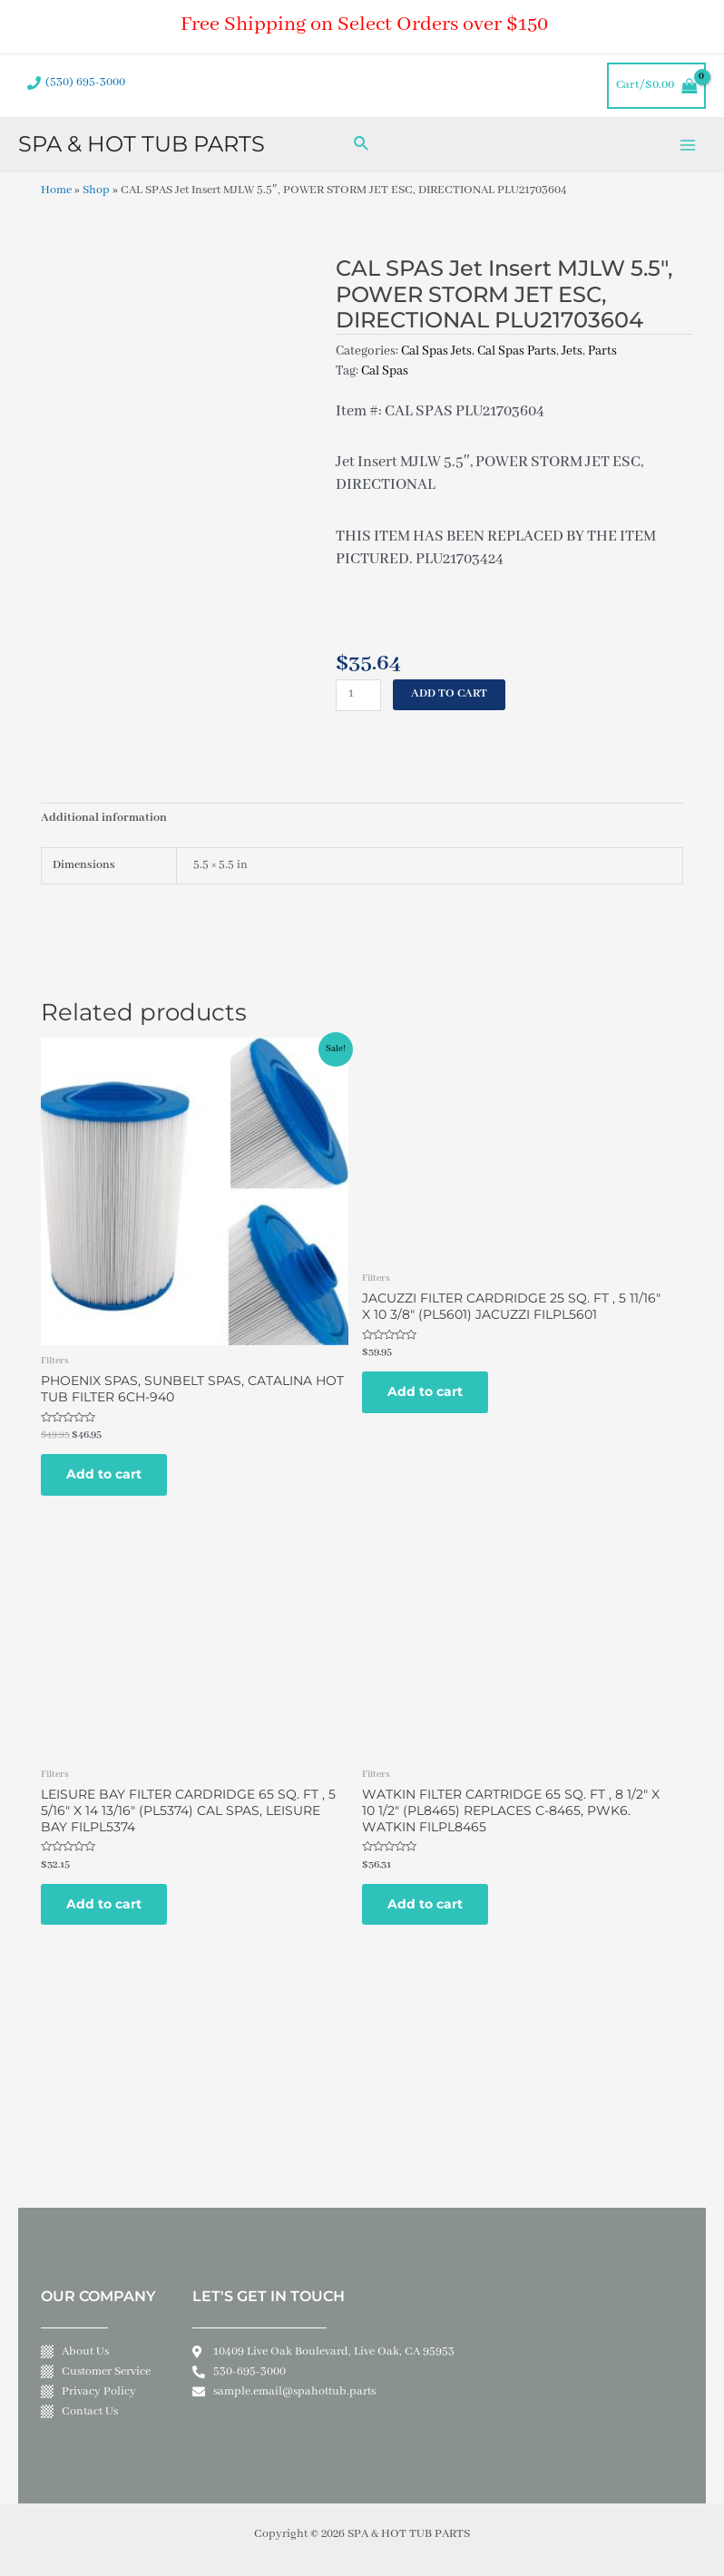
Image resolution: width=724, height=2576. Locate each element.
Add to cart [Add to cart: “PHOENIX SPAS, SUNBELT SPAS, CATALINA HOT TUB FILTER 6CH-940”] (104, 1474)
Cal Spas (384, 371)
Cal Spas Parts (516, 351)
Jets (572, 351)
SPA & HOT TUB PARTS (141, 144)
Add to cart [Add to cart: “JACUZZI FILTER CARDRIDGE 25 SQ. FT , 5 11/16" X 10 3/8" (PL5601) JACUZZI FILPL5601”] (425, 1391)
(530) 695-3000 (85, 82)
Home (56, 190)
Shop (96, 190)
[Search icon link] (362, 144)
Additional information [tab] (104, 818)
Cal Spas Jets (436, 351)
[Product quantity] (358, 695)
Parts (602, 351)
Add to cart (449, 694)
